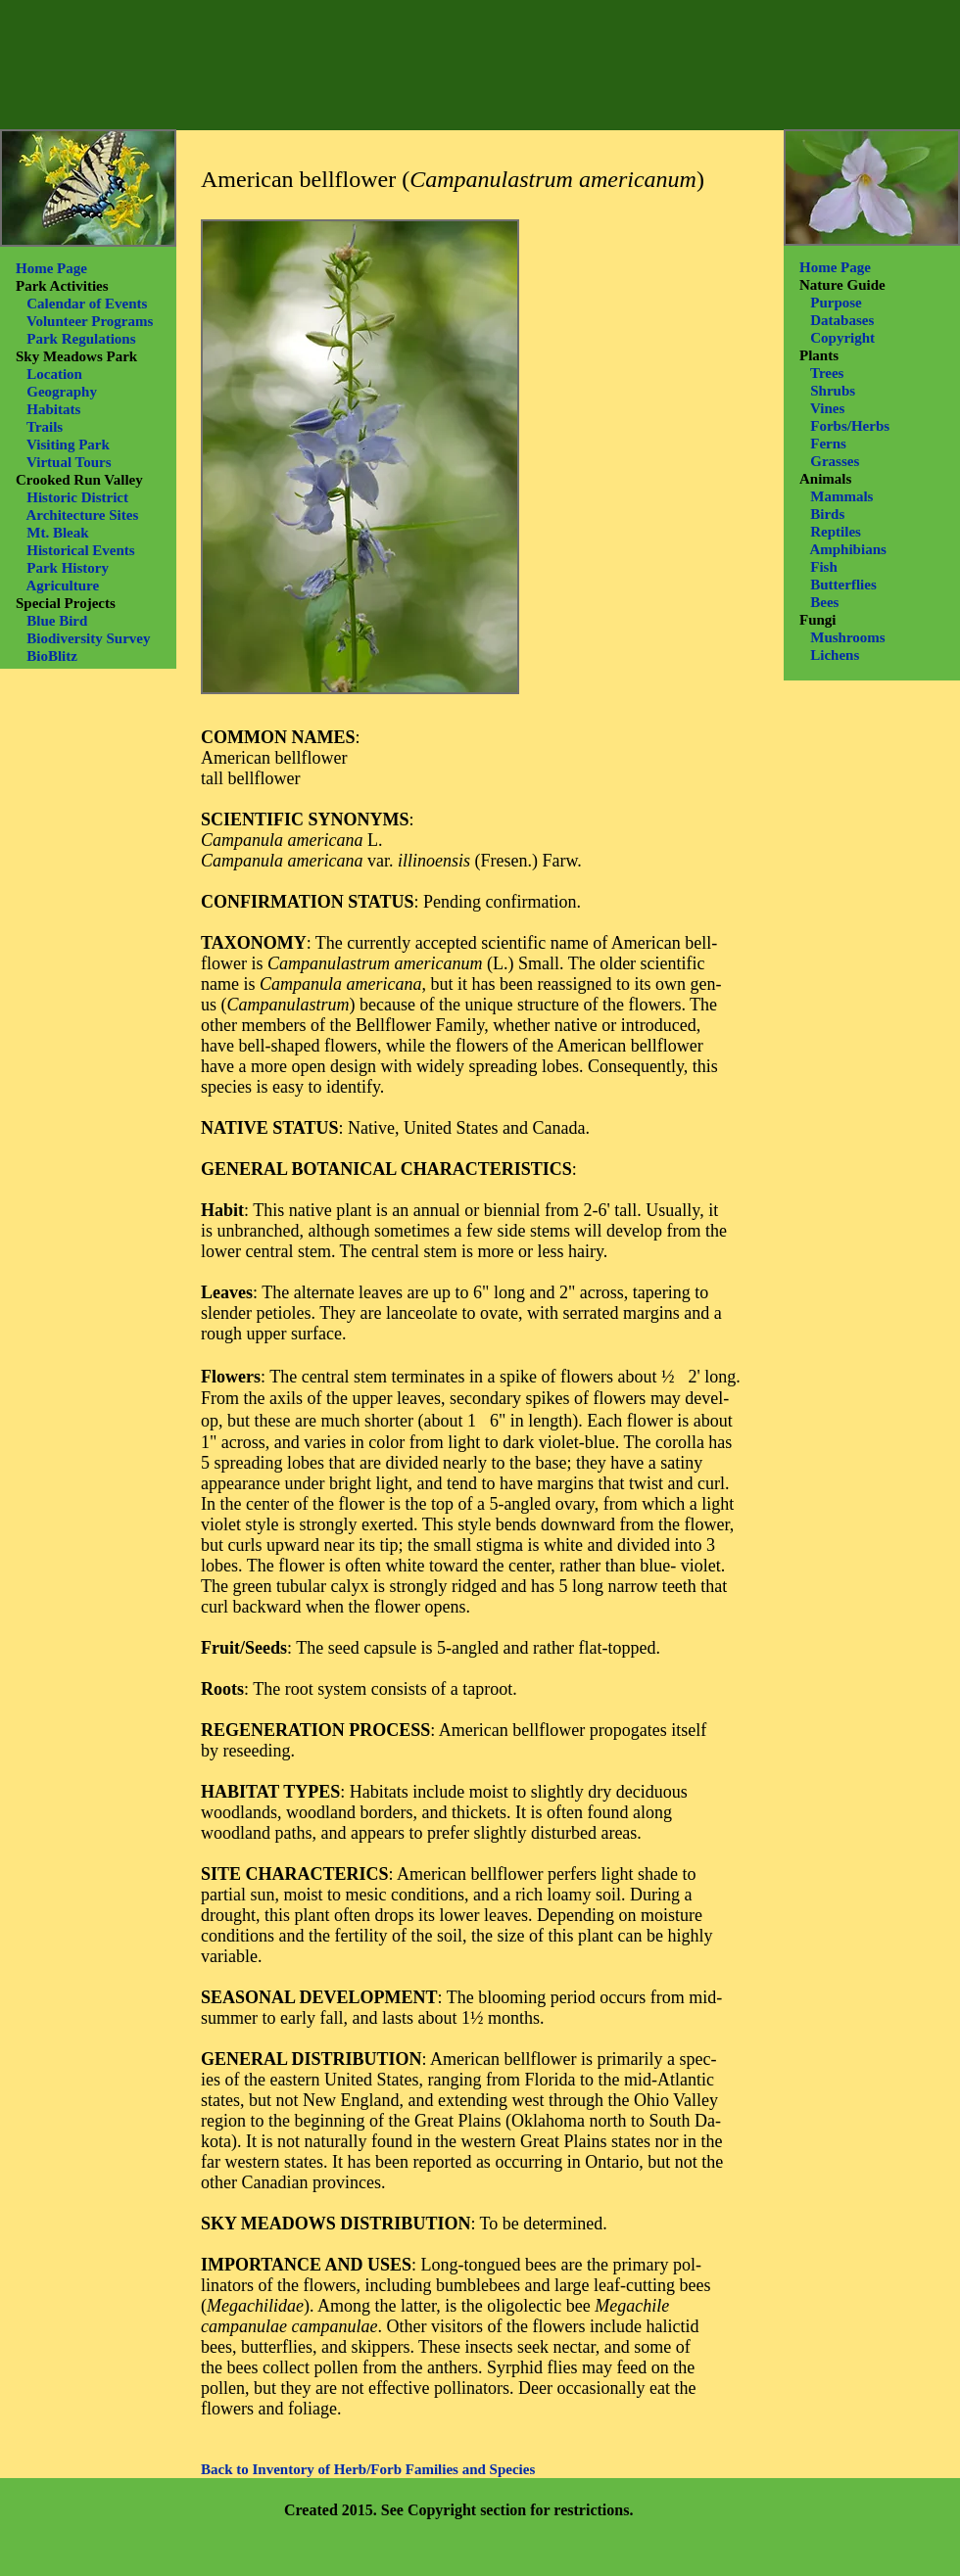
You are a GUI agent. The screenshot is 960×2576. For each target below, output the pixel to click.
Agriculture (62, 585)
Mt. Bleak (57, 532)
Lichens (834, 655)
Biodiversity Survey (88, 638)
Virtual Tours (69, 462)
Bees (824, 602)
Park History (67, 568)
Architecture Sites (81, 515)
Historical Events (80, 550)
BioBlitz (51, 656)
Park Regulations (80, 339)
